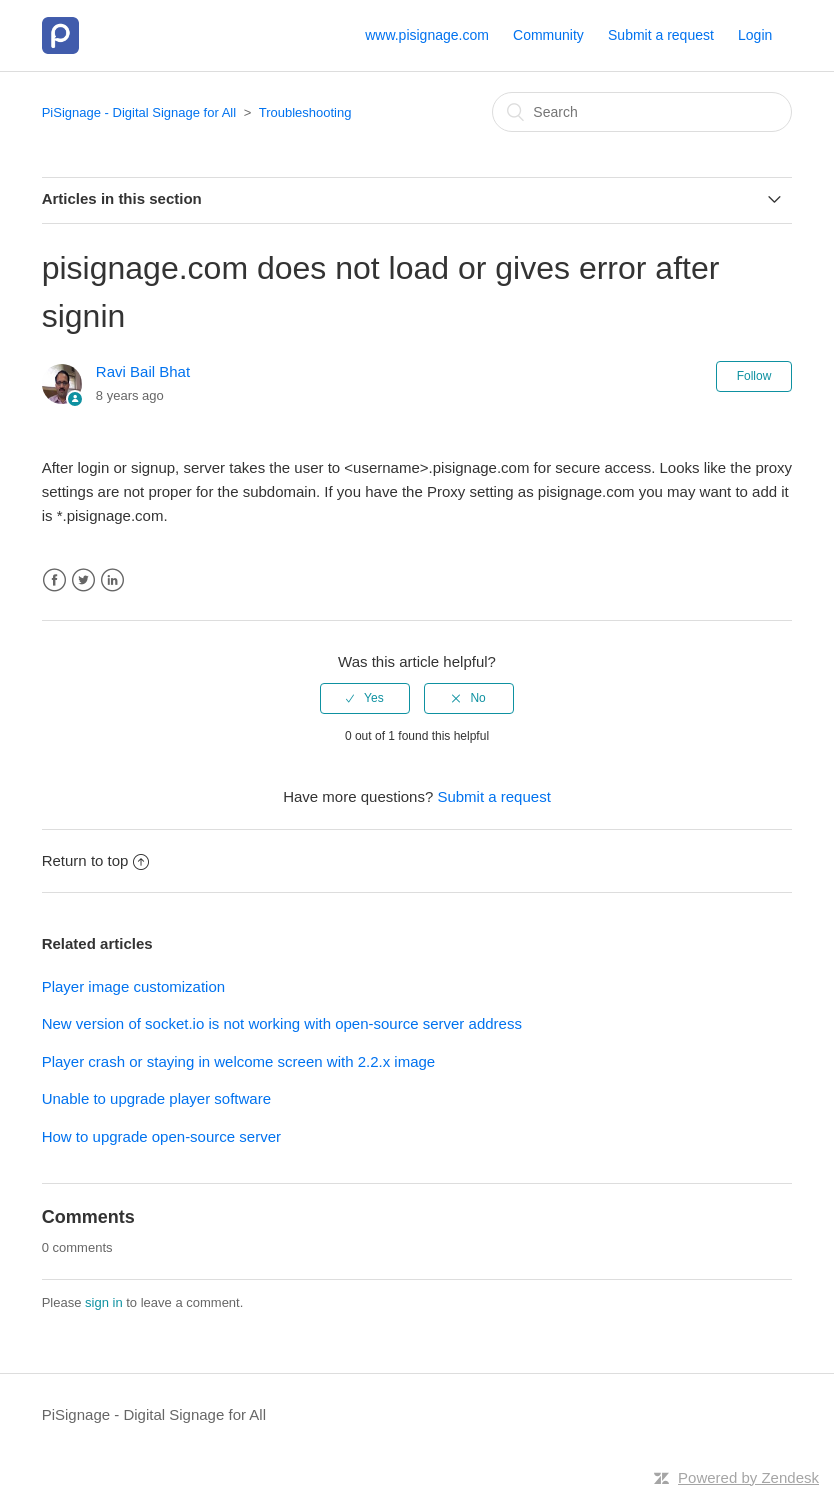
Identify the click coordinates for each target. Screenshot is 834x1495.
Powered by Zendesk (748, 1477)
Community (548, 35)
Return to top (96, 860)
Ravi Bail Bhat (143, 371)
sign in (104, 1302)
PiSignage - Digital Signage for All (139, 112)
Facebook (54, 580)
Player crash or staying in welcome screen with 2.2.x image (239, 1061)
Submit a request (661, 35)
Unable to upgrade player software (156, 1098)
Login (755, 35)
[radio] (365, 698)
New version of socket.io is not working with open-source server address (282, 1023)
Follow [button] (754, 376)
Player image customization (133, 986)
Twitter (83, 580)
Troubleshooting (305, 112)
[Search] (642, 112)
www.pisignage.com (427, 35)
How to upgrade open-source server (161, 1136)
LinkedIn (112, 580)
